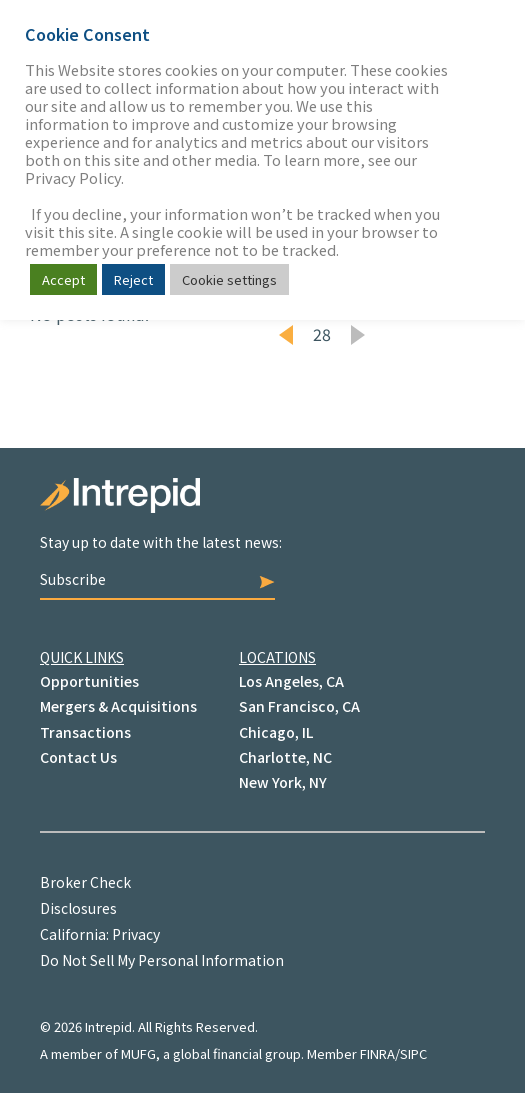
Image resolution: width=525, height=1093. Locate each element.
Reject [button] (133, 279)
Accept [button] (63, 279)
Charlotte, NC (285, 757)
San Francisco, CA (299, 706)
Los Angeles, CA (291, 681)
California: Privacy (100, 934)
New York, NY (283, 782)
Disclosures (78, 908)
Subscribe (157, 579)
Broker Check (85, 882)
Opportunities (89, 681)
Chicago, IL (276, 732)
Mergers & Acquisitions (118, 706)
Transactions (85, 732)
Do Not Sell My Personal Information (162, 960)
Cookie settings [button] (229, 279)
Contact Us (78, 757)
